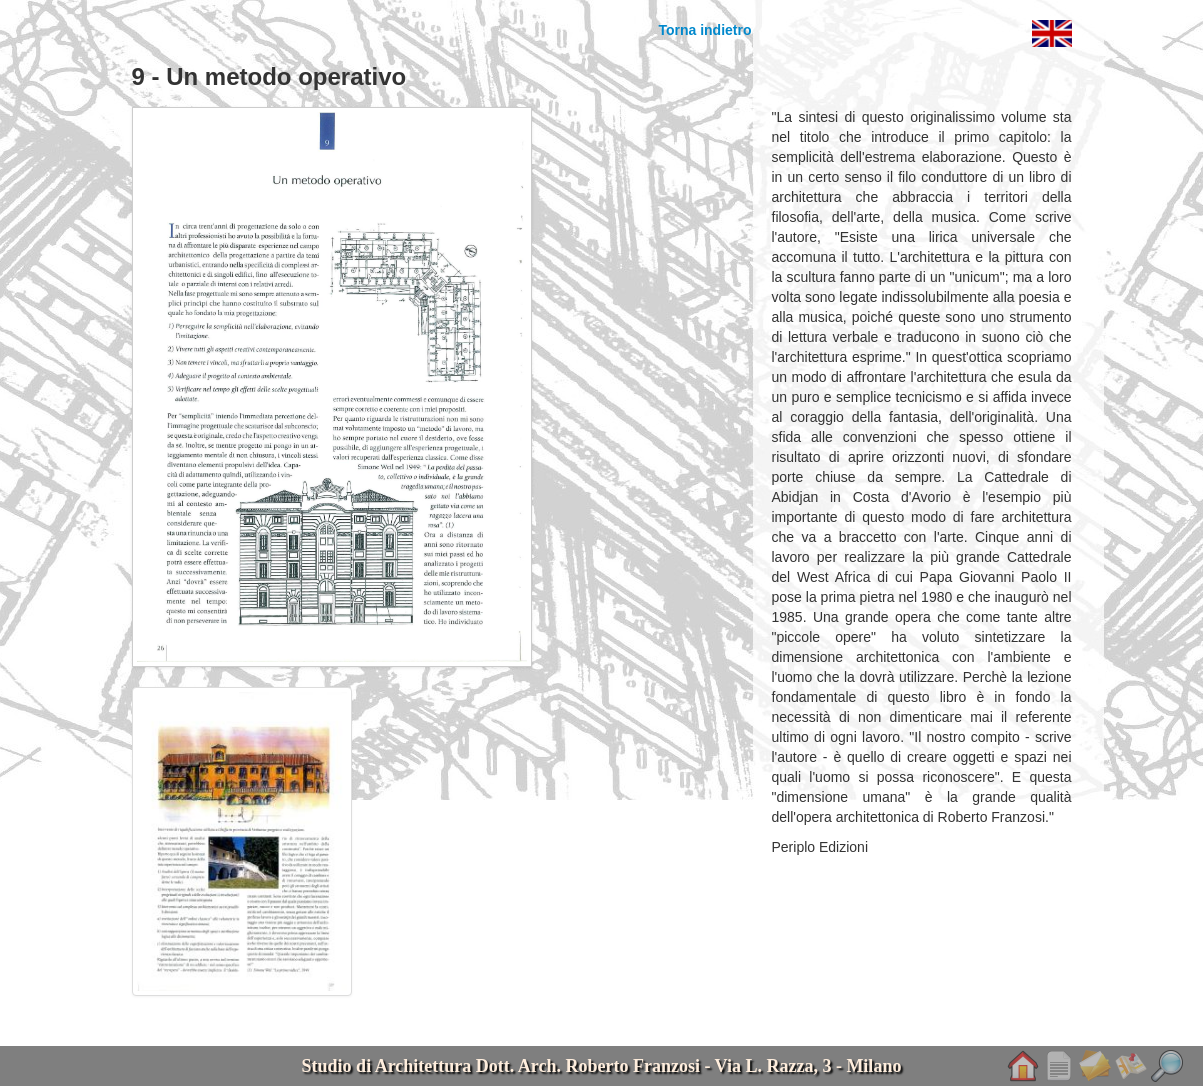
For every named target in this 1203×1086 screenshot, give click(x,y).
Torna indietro (704, 30)
